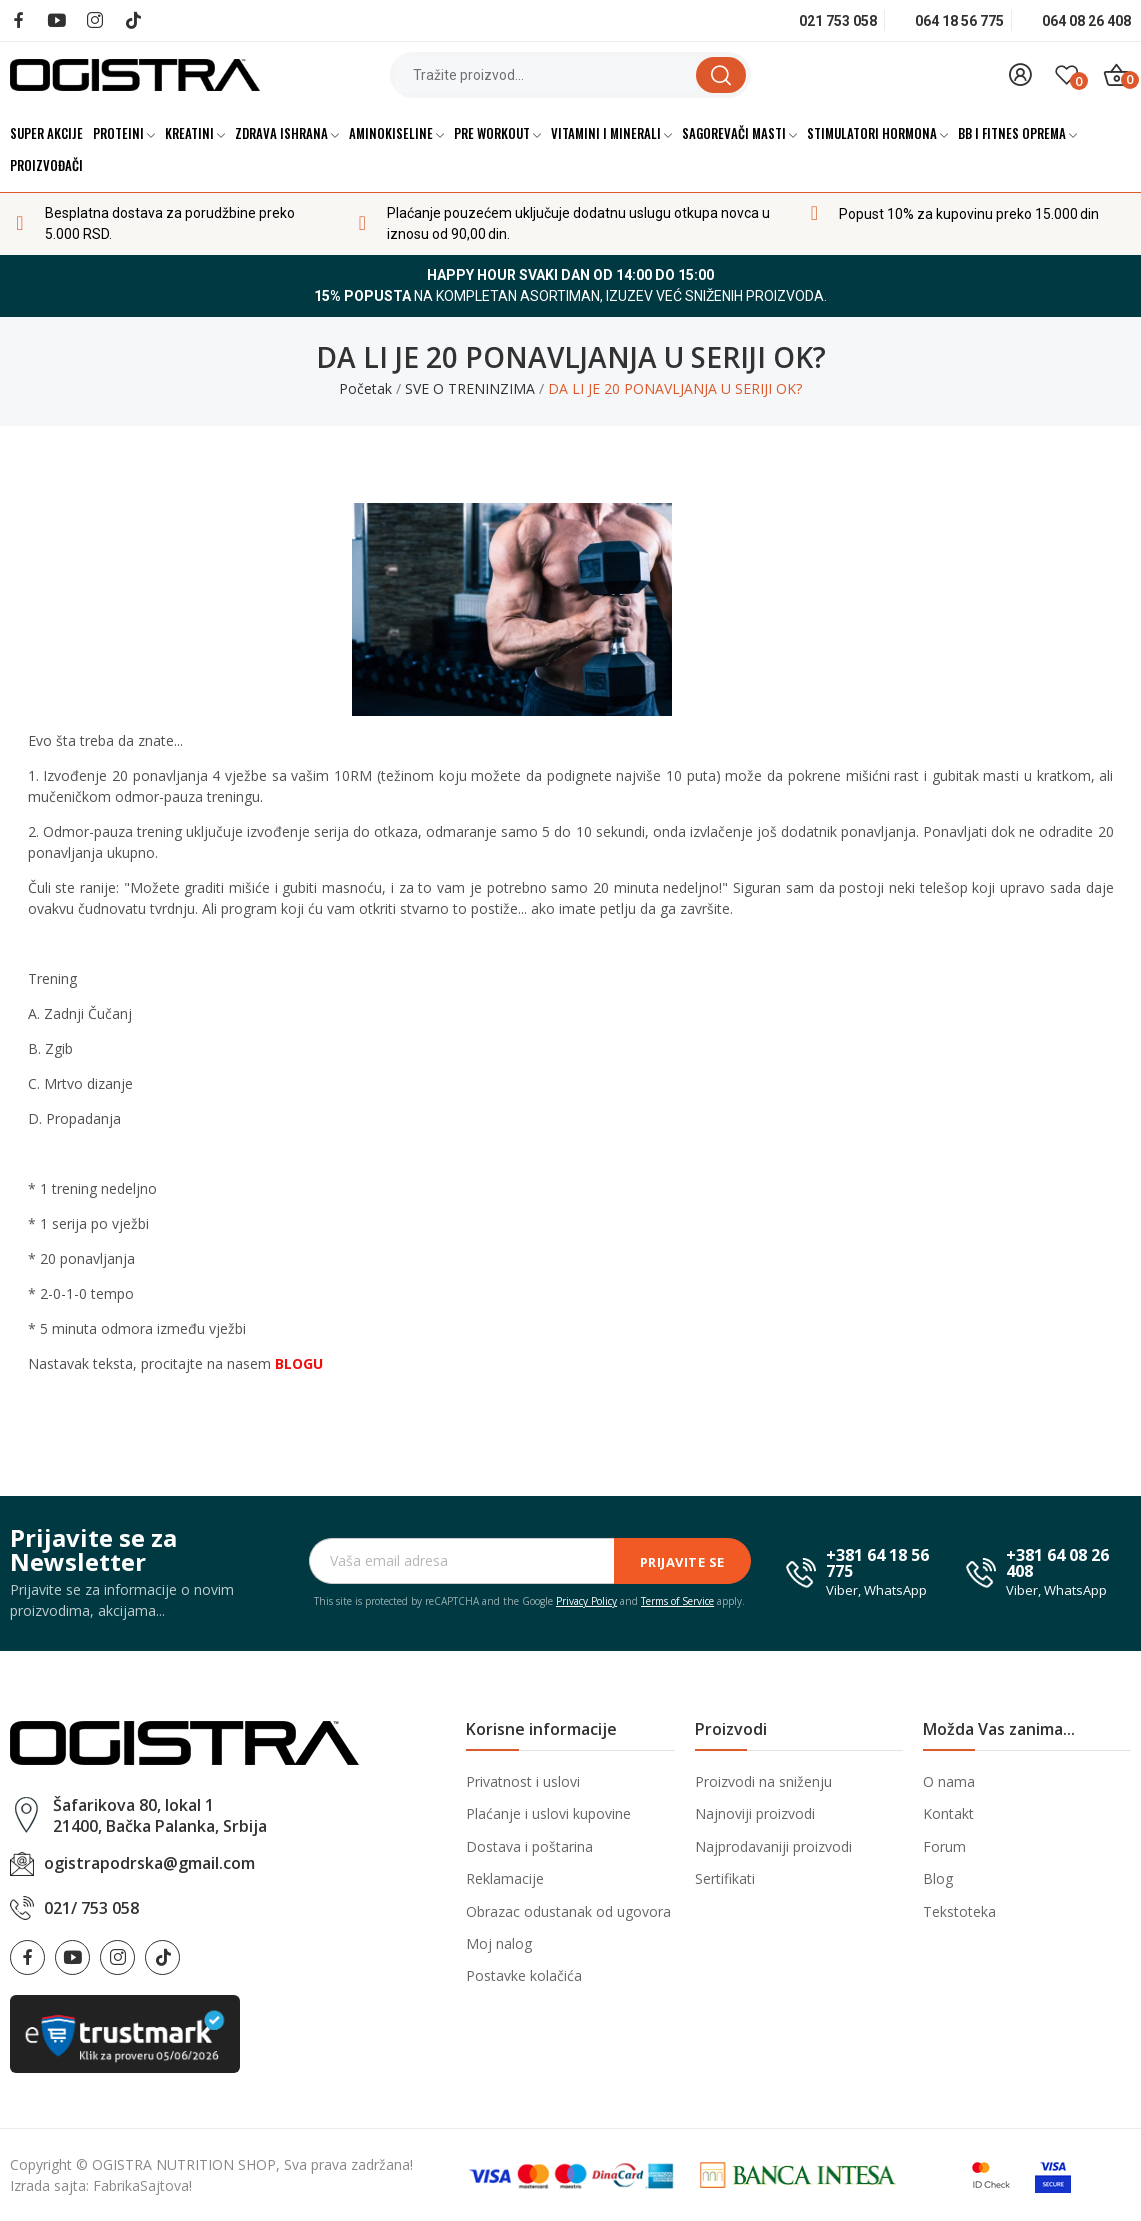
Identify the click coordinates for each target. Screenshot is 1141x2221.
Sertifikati (725, 1878)
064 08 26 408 (1086, 21)
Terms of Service (677, 1601)
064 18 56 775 (959, 21)
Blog (938, 1878)
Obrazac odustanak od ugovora (568, 1911)
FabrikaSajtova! (142, 2185)
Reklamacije (505, 1878)
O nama (949, 1781)
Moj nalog (499, 1943)
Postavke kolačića (524, 1975)
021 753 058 (838, 21)
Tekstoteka (959, 1911)
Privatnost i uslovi (523, 1781)
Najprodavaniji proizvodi (773, 1846)
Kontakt (948, 1813)
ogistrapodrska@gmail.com (149, 1863)
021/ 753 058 (91, 1908)
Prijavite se (682, 1562)
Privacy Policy (586, 1601)
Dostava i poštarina (529, 1846)
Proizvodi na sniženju (763, 1781)
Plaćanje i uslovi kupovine (548, 1813)
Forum (944, 1846)
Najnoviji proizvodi (755, 1813)
